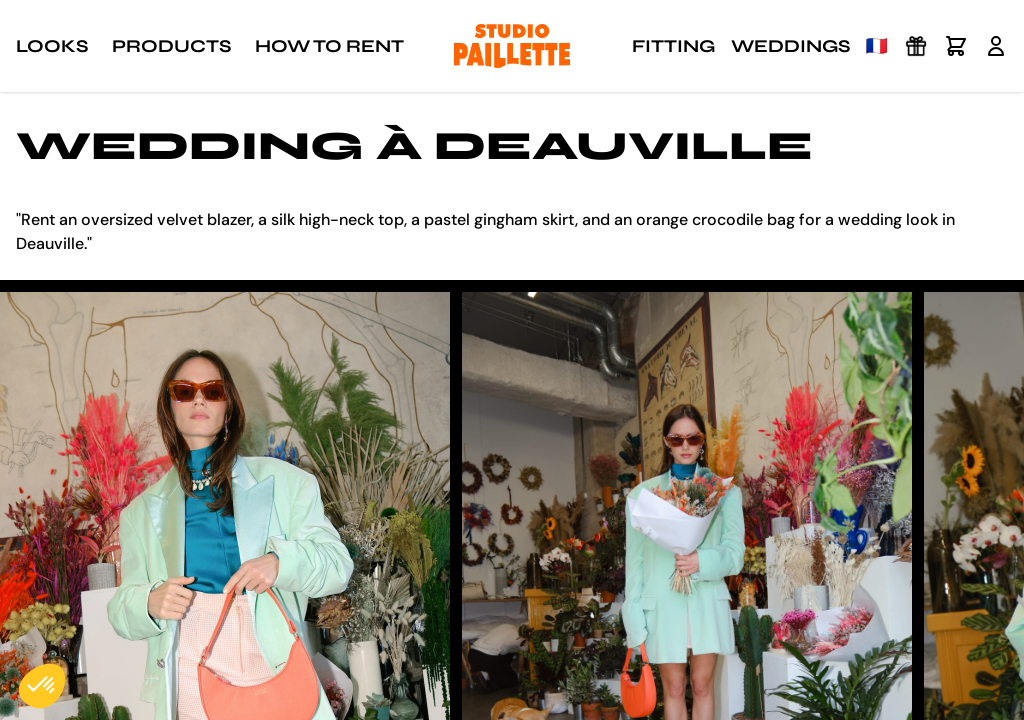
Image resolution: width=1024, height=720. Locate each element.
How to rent (329, 46)
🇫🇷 (877, 46)
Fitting (673, 46)
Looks (52, 46)
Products (171, 46)
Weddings (790, 46)
